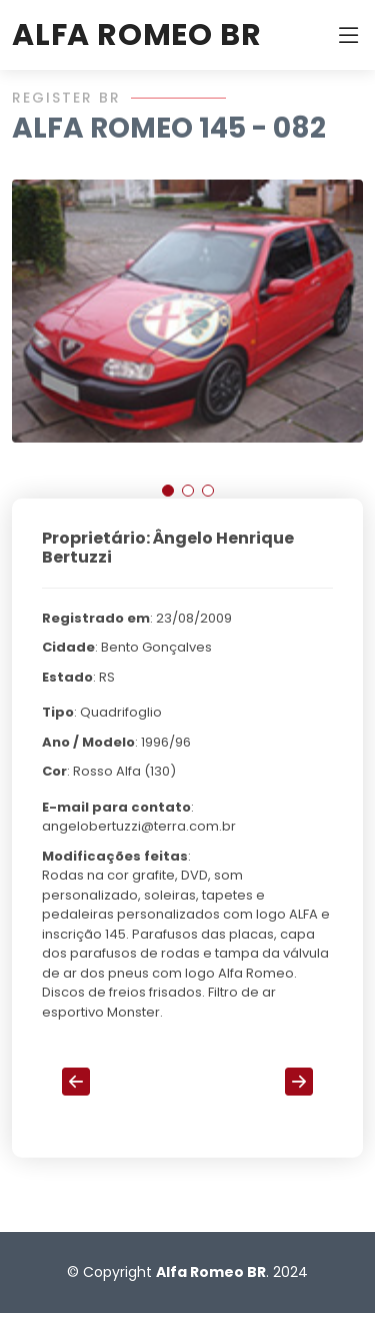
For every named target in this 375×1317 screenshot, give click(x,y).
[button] (168, 498)
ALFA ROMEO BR (136, 35)
